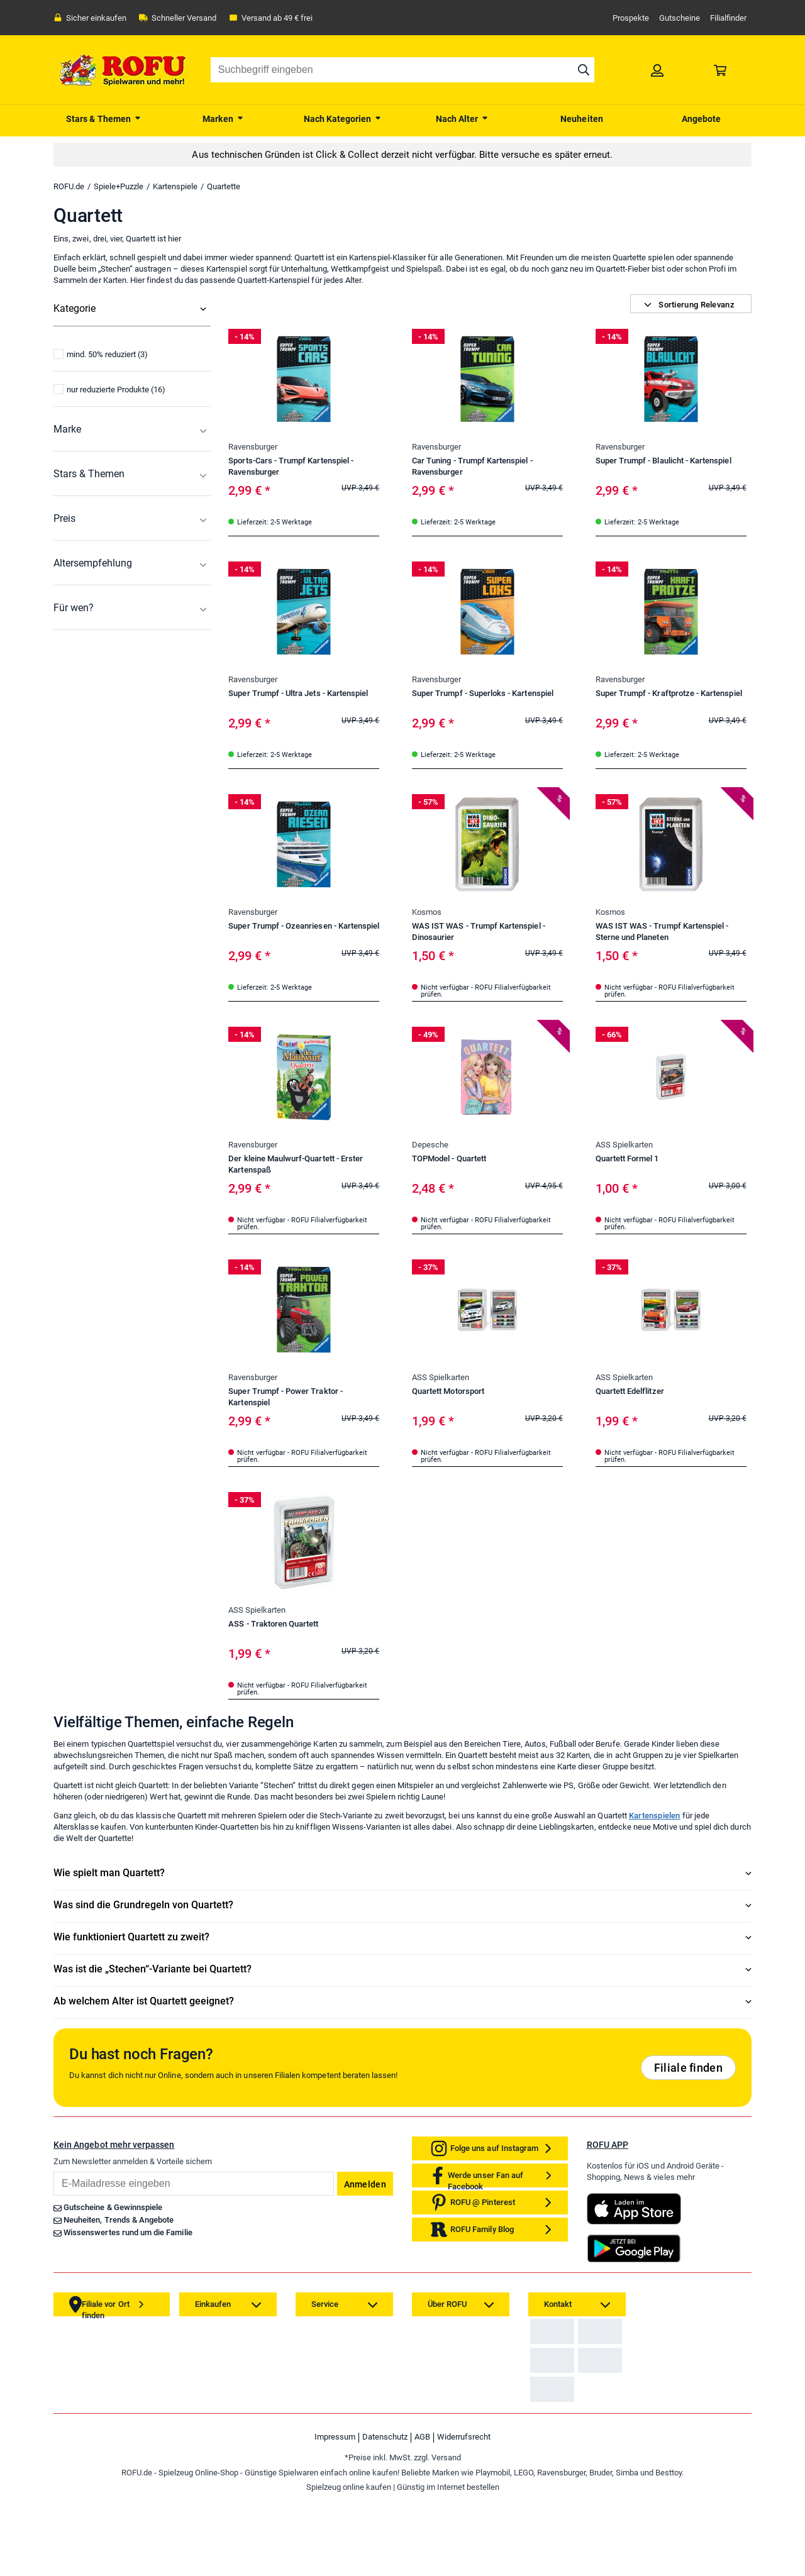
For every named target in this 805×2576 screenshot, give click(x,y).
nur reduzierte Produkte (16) (109, 500)
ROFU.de (68, 186)
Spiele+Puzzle (118, 186)
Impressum (334, 2516)
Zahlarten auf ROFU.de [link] (574, 2341)
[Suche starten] (583, 69)
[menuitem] (104, 117)
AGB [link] (422, 2516)
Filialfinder (728, 18)
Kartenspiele (175, 186)
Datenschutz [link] (385, 2516)
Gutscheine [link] (679, 18)
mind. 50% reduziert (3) (100, 465)
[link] (657, 70)
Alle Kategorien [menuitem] (84, 333)
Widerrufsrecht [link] (464, 2516)
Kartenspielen (654, 1815)
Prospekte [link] (631, 18)
